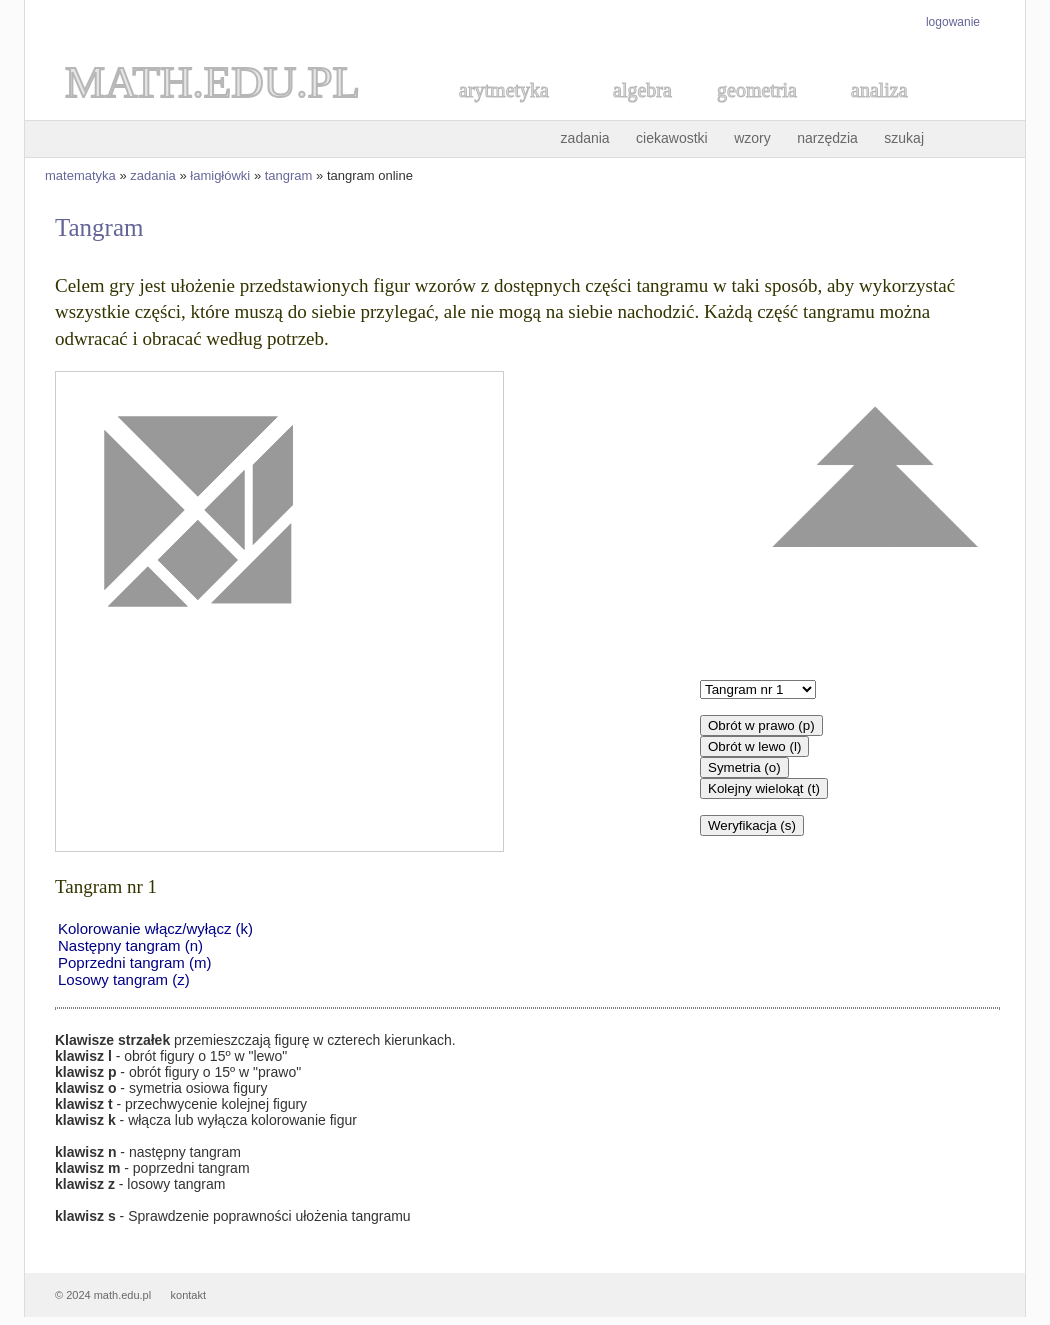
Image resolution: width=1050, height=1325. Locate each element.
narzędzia (827, 138)
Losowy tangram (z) (124, 979)
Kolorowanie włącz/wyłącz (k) (155, 928)
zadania (585, 138)
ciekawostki (672, 138)
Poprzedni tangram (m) (134, 962)
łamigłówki (220, 175)
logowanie (953, 22)
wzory (752, 138)
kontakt (188, 1295)
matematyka (80, 175)
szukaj (904, 138)
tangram (289, 175)
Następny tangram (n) (130, 945)
